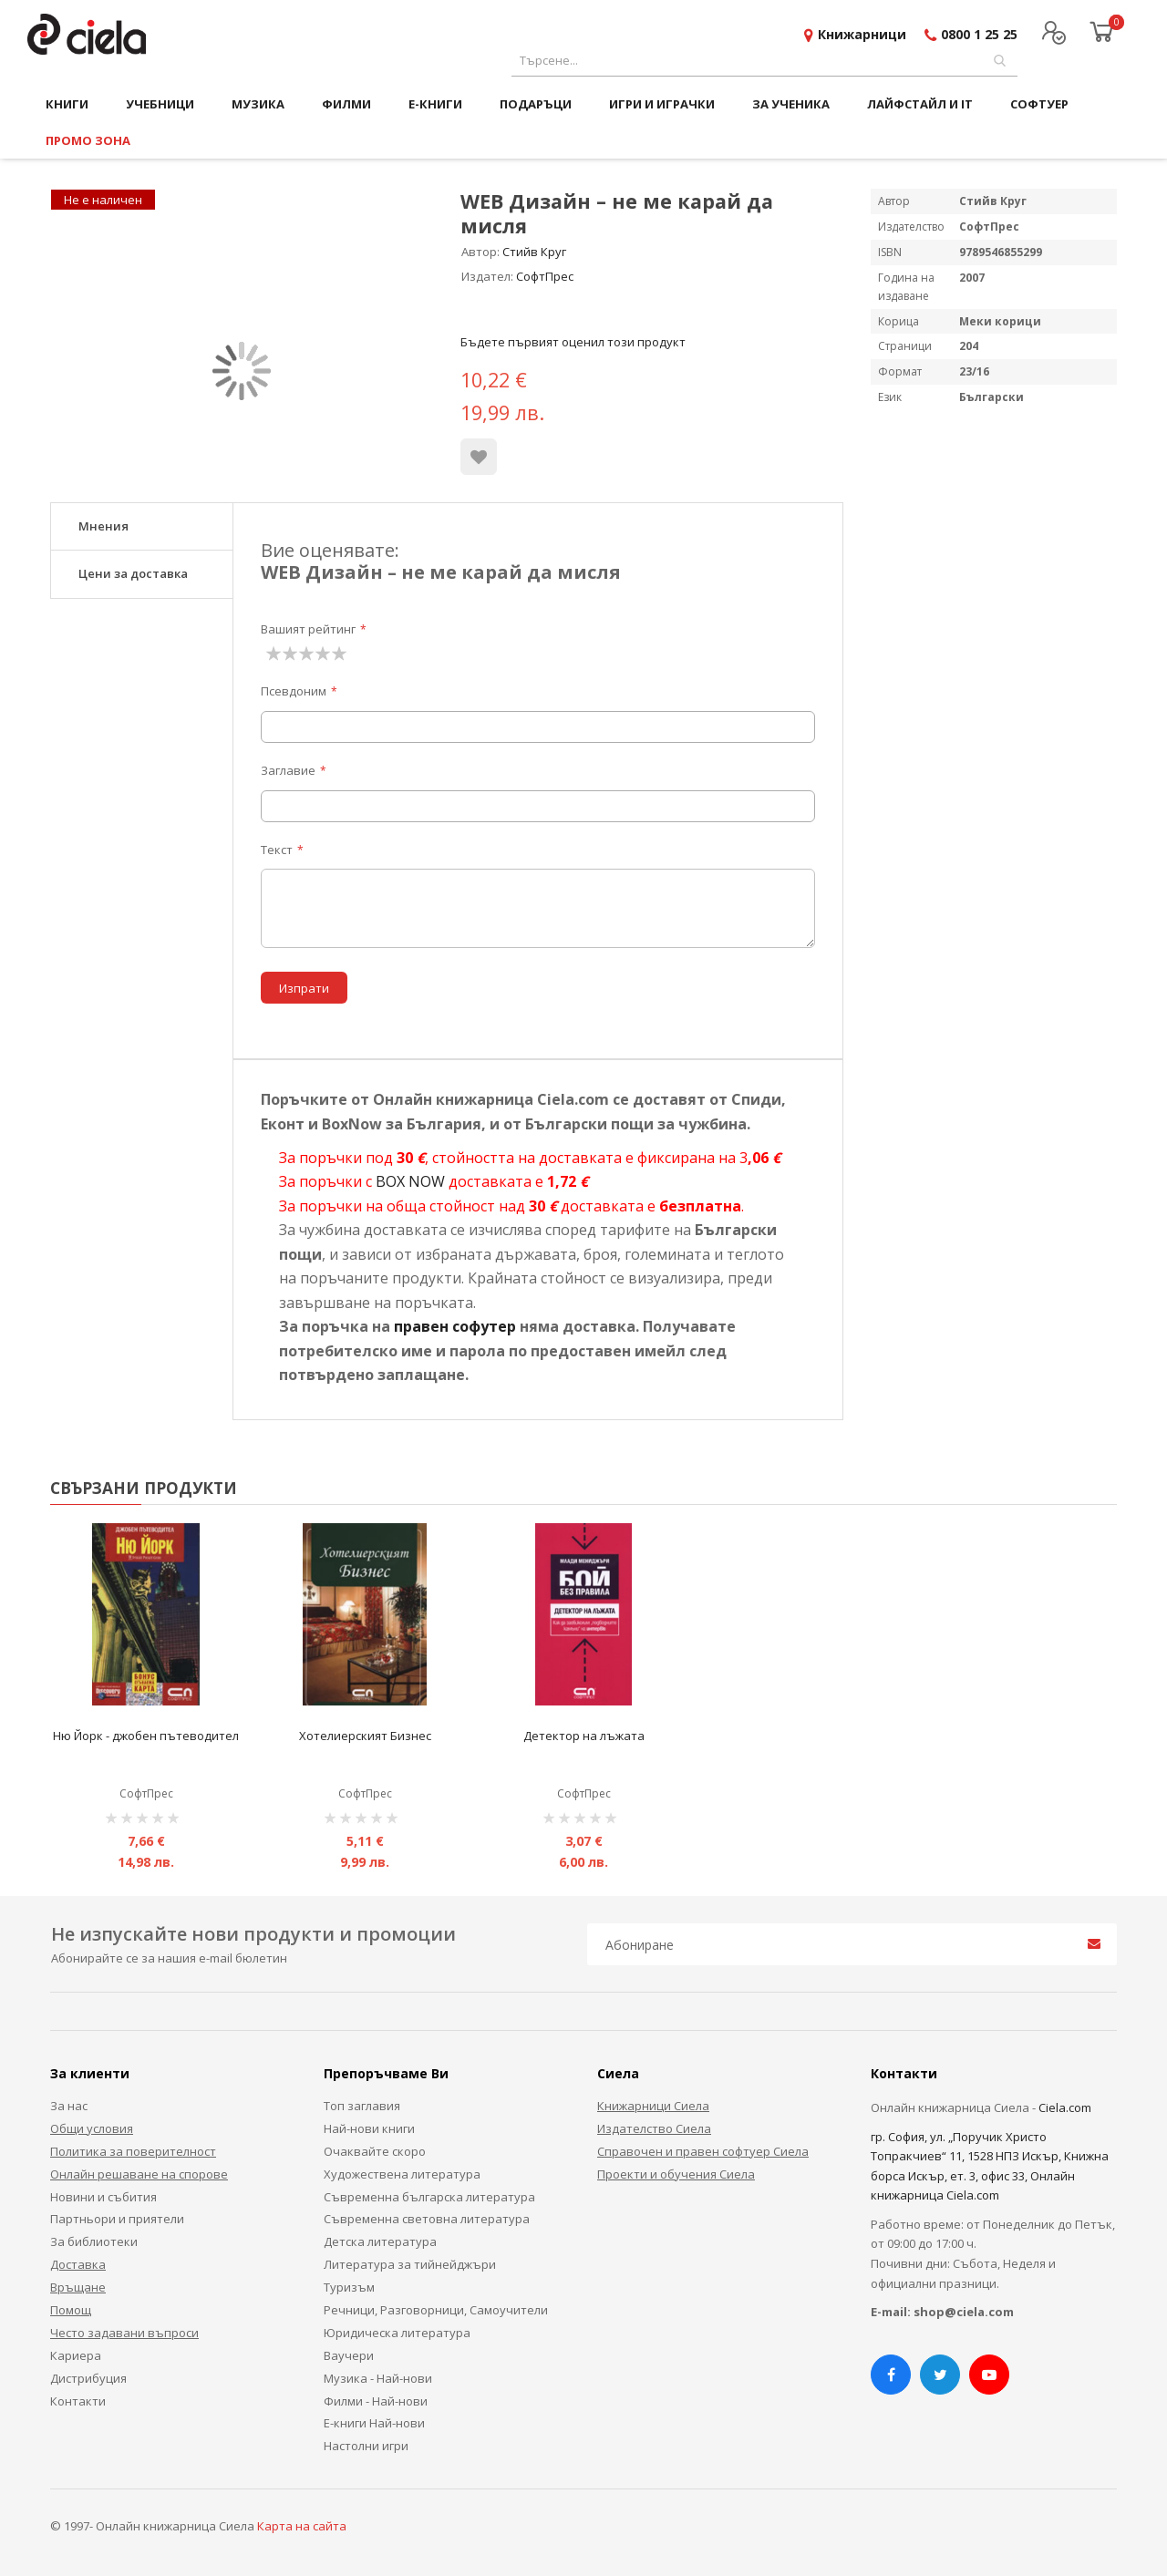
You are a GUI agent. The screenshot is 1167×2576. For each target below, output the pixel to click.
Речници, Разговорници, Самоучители (436, 2310)
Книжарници (862, 34)
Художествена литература (402, 2174)
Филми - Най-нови (376, 2401)
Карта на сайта (301, 2526)
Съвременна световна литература (427, 2218)
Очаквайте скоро (375, 2151)
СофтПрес (544, 276)
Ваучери (349, 2355)
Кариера (75, 2355)
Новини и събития (103, 2197)
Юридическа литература (397, 2332)
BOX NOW (410, 1181)
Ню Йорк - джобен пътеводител (146, 1735)
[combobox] (764, 61)
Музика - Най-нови (378, 2378)
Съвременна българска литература (429, 2197)
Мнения (103, 526)
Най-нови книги (369, 2128)
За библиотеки (94, 2241)
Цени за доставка (133, 573)
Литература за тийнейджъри (410, 2264)
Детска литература (380, 2241)
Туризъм (349, 2287)
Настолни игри (366, 2445)
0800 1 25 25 (979, 34)
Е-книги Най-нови (374, 2423)
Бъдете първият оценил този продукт (573, 342)
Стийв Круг (534, 251)
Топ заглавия (362, 2105)
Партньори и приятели (117, 2218)
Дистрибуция (88, 2378)
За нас (69, 2105)
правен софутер (455, 1326)
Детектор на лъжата (584, 1735)
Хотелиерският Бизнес (365, 1735)
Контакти (78, 2401)
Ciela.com (1064, 2107)
